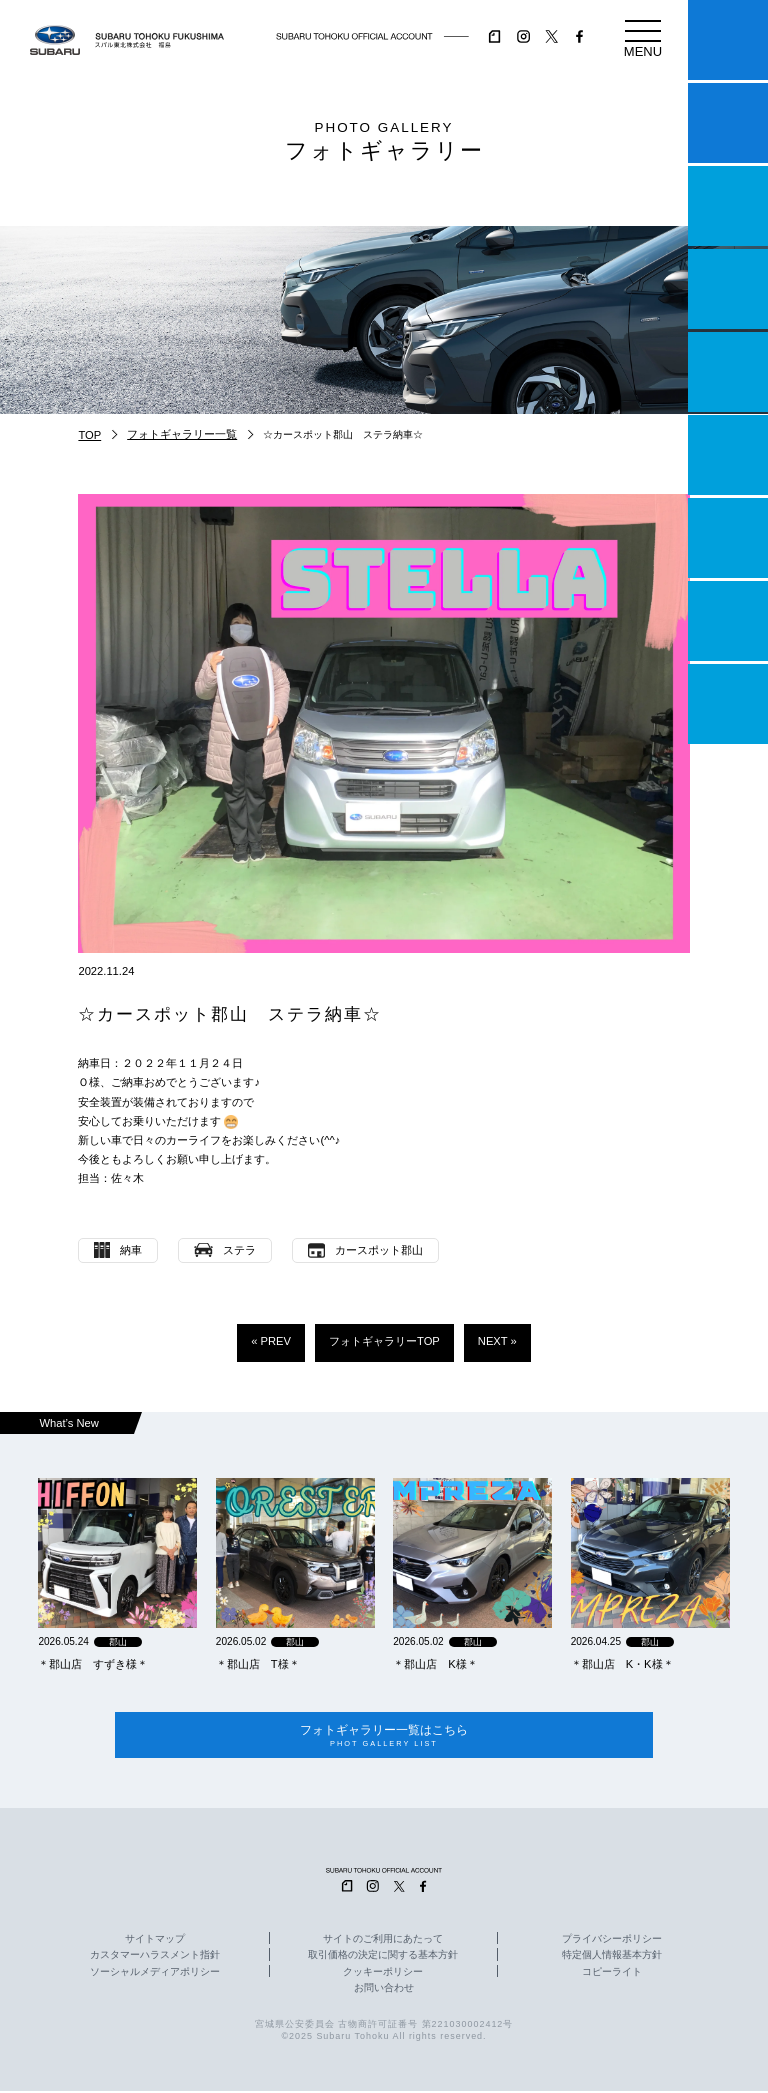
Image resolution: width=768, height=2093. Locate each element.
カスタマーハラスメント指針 (155, 1958)
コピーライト (612, 1974)
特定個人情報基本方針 (612, 1958)
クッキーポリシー (383, 1974)
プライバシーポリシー (612, 1942)
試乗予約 (728, 123)
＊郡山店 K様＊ (435, 1664)
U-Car (728, 455)
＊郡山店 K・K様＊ (622, 1664)
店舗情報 (728, 372)
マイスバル (728, 40)
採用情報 (728, 704)
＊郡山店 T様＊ (258, 1664)
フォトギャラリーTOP (384, 1341)
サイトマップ (155, 1942)
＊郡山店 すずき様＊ (93, 1664)
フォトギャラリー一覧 (182, 434)
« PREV (271, 1341)
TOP (89, 435)
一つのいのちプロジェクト (728, 206)
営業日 (728, 289)
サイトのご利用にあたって (383, 1942)
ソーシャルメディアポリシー (155, 1974)
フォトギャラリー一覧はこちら (384, 1736)
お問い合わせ (384, 1990)
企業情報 (728, 621)
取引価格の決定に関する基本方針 (383, 1958)
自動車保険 (728, 538)
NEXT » (497, 1341)
